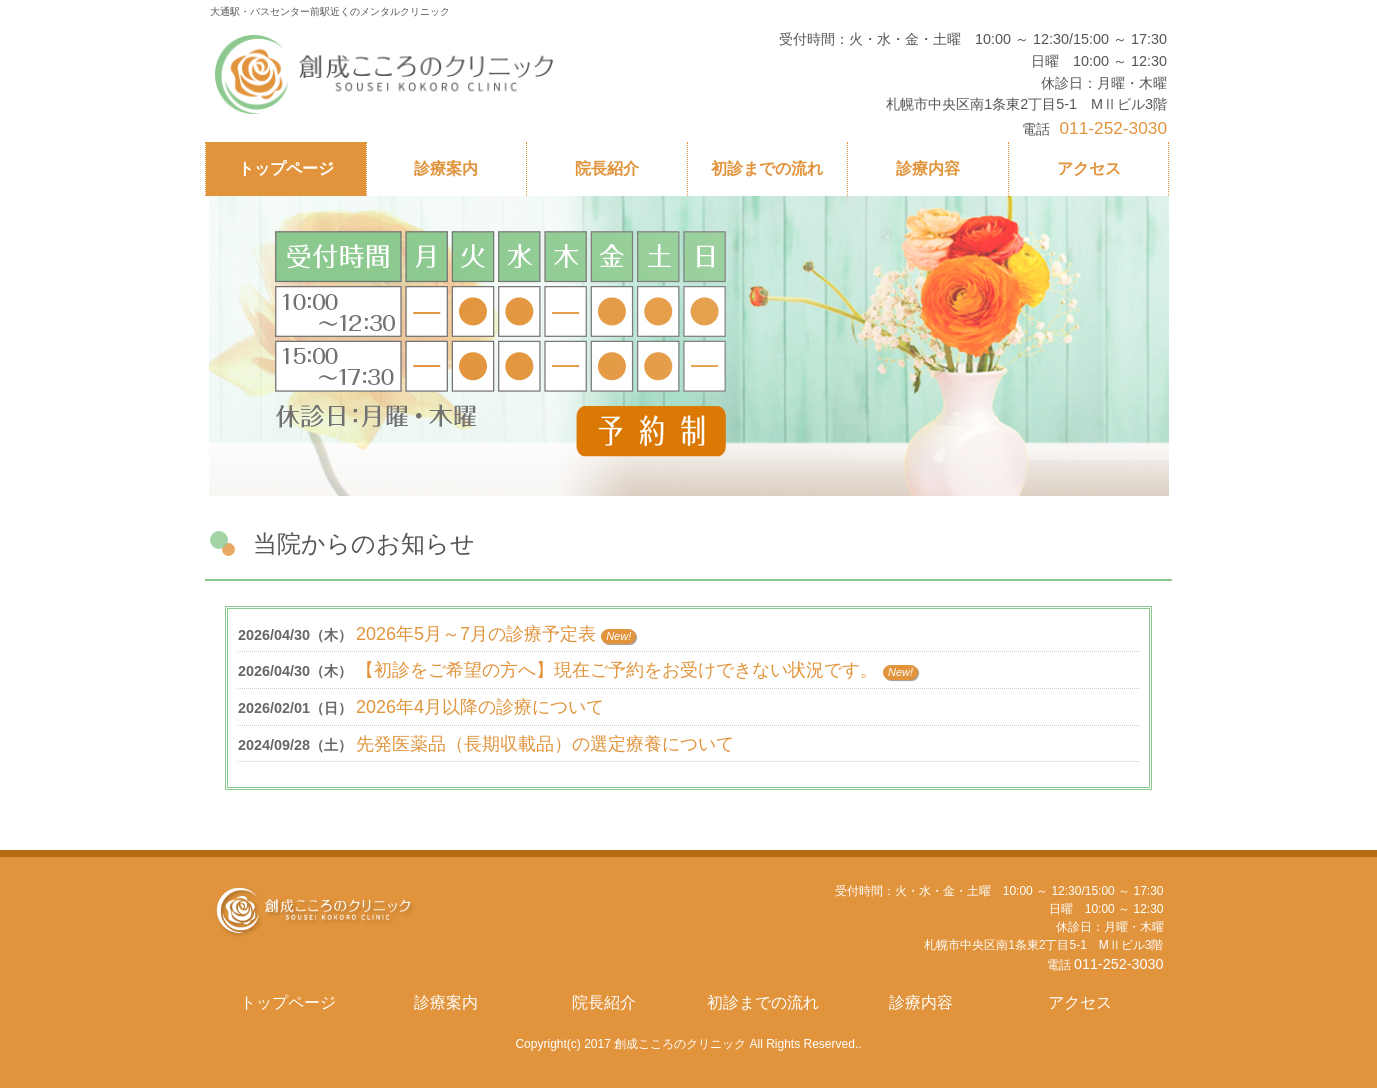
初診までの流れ (763, 1002)
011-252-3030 (1119, 964)
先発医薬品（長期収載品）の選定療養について (545, 744)
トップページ (288, 1002)
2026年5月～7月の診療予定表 (476, 634)
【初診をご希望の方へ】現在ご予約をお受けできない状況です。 (617, 670)
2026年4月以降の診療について (480, 707)
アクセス (1080, 1002)
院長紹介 (604, 1002)
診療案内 (446, 1002)
